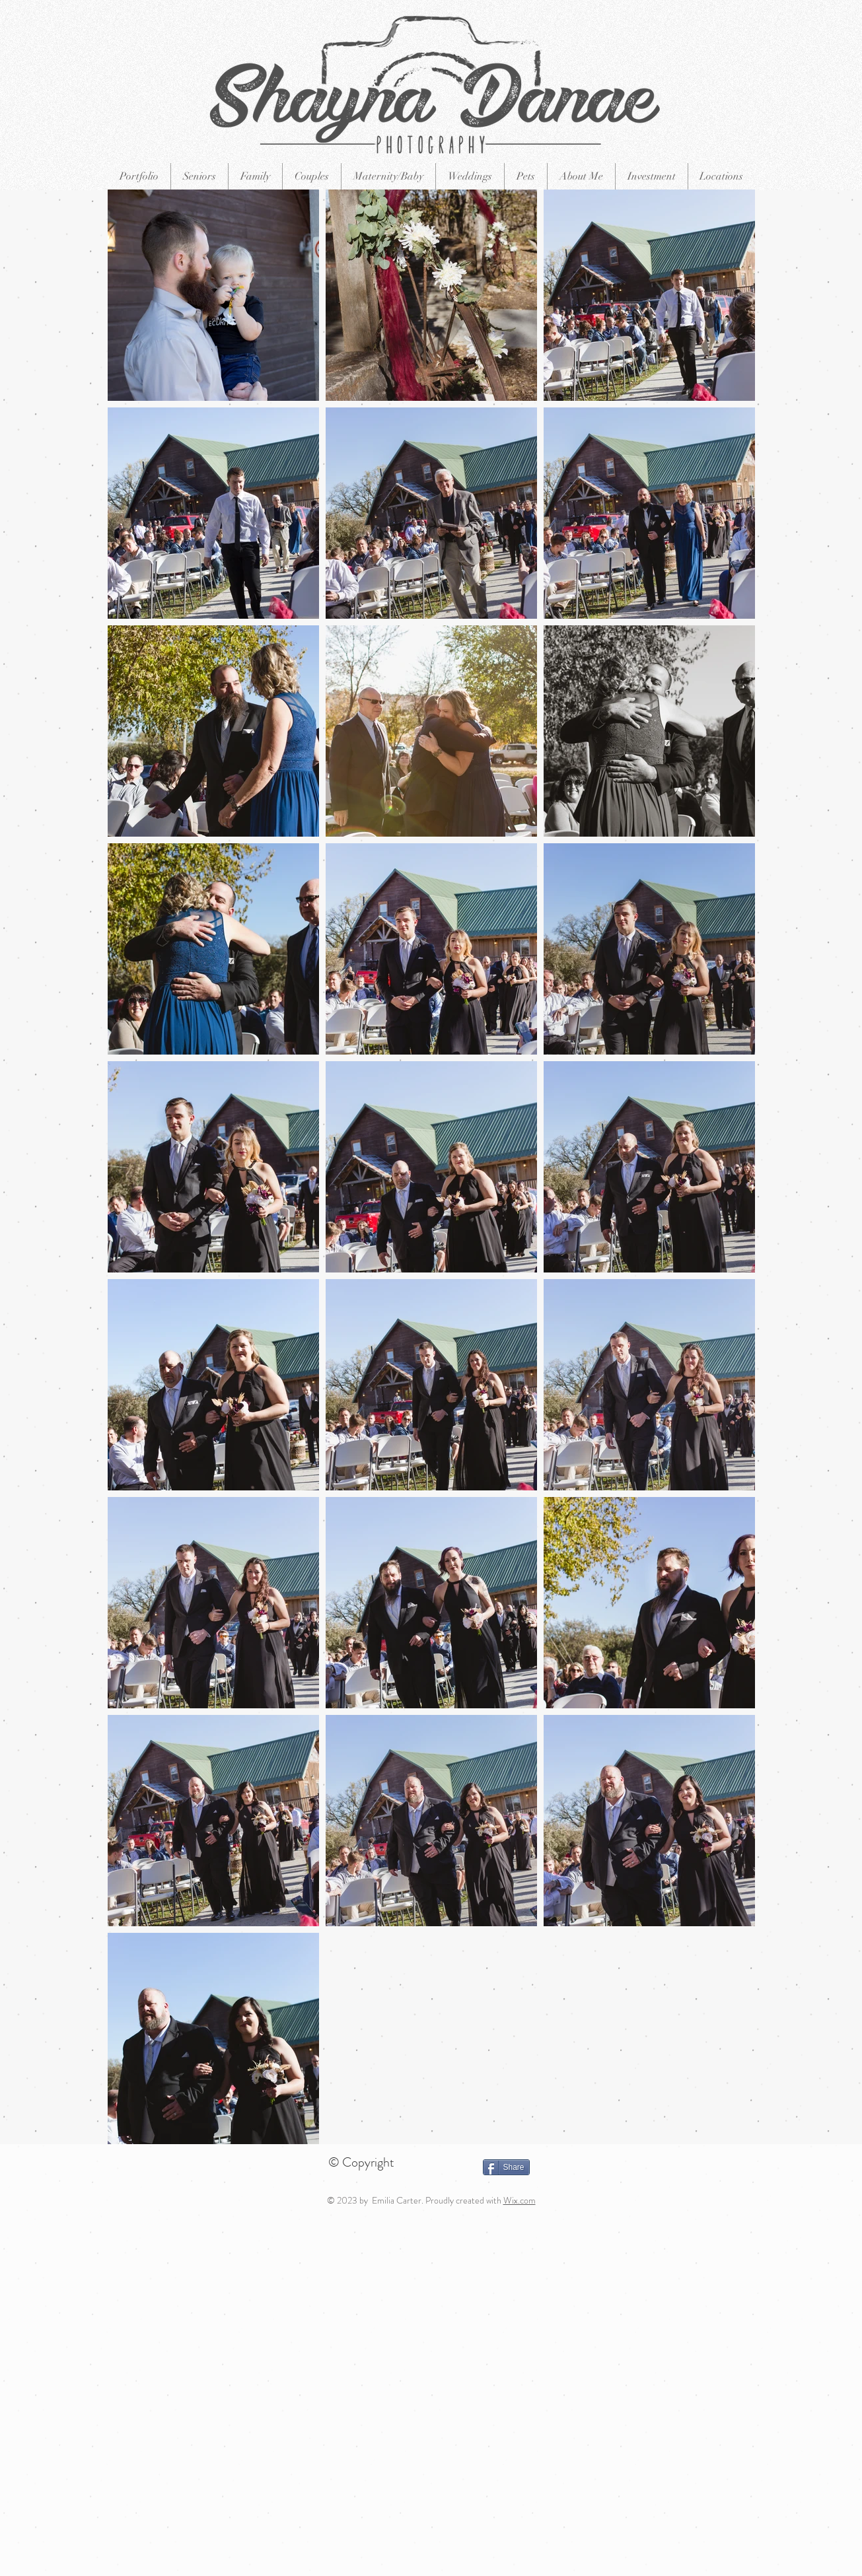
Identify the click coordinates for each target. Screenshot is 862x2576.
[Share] (506, 2167)
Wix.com (519, 2200)
